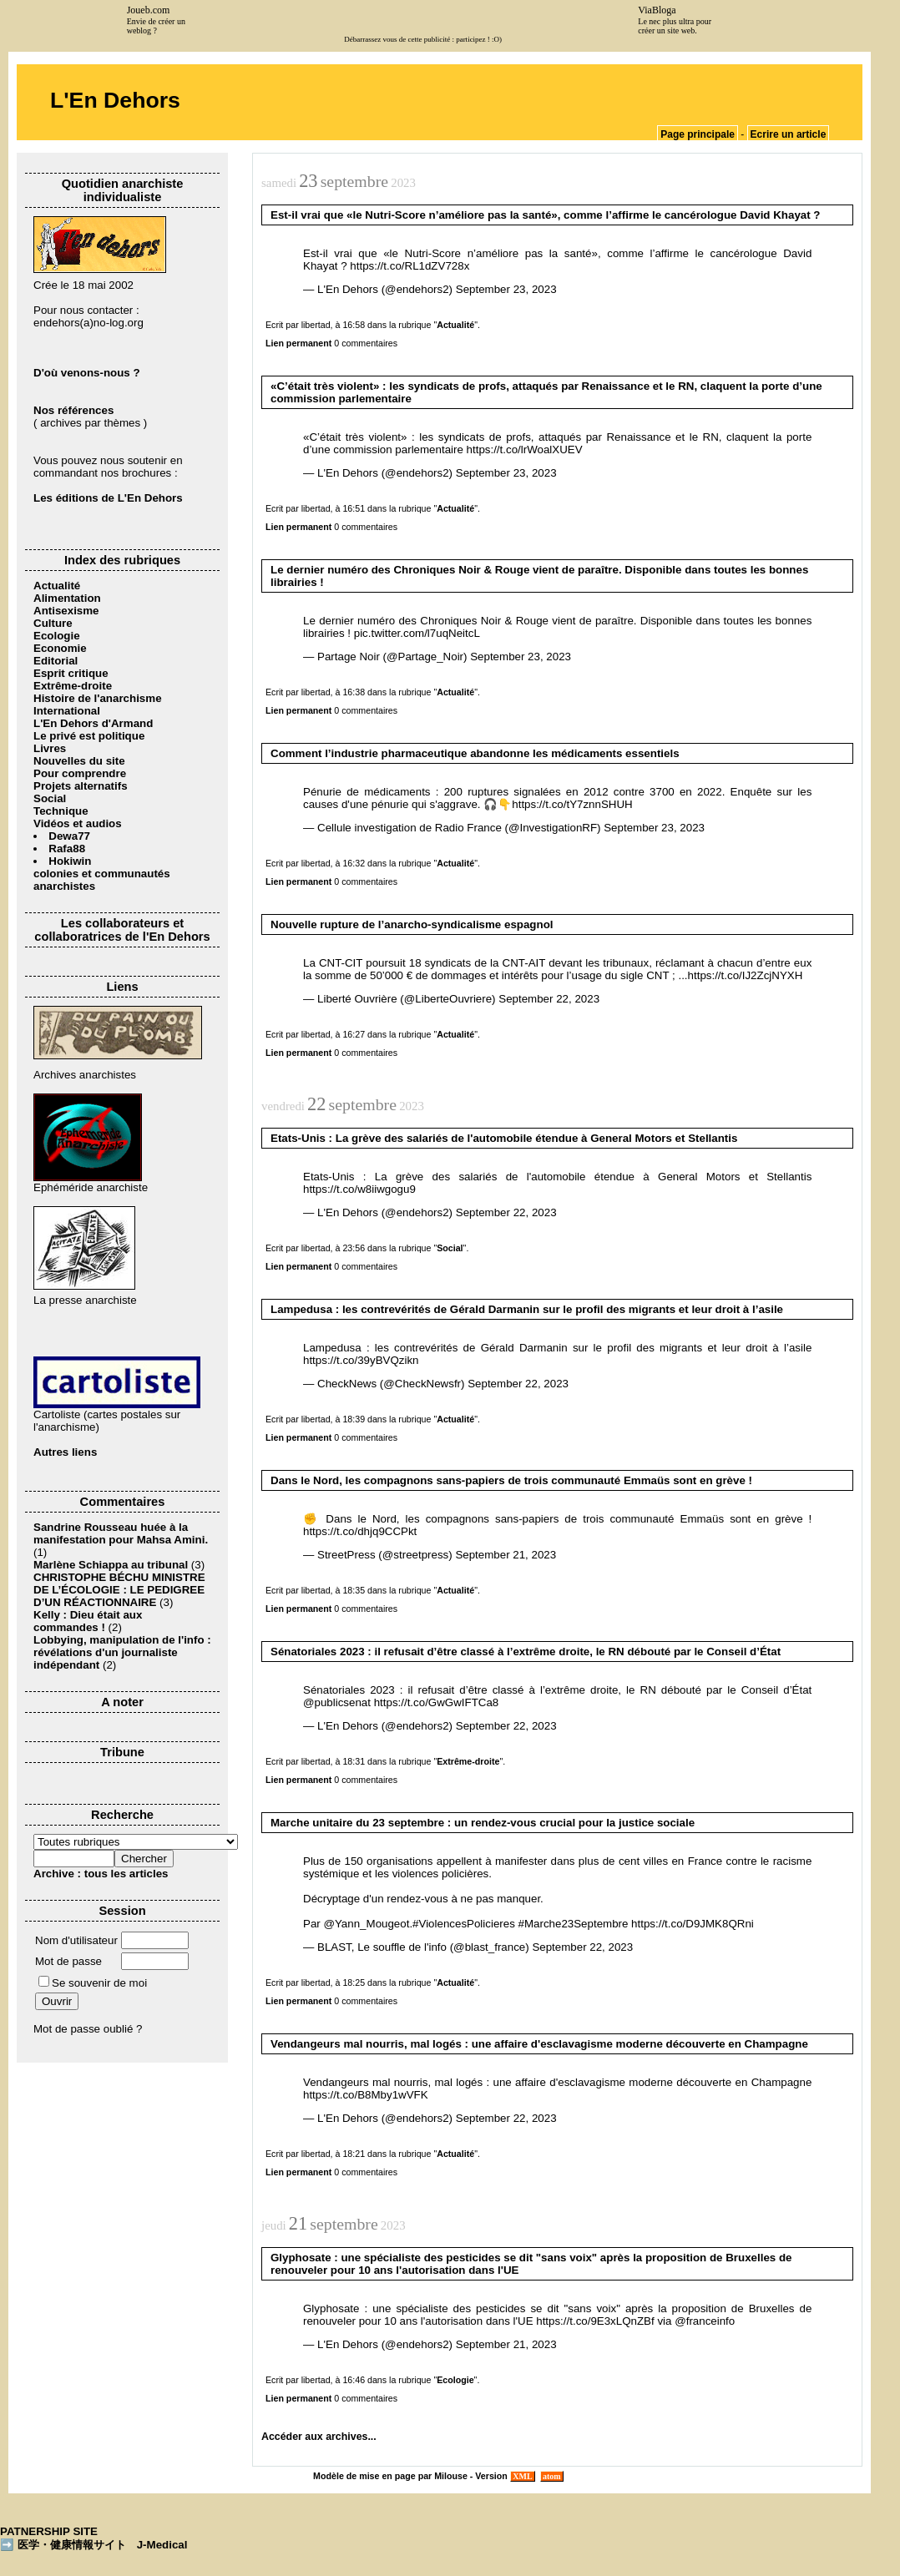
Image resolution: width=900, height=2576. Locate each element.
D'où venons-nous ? (86, 372)
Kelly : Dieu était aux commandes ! (87, 1621)
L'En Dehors (115, 100)
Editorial (55, 660)
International (66, 711)
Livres (49, 748)
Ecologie (56, 635)
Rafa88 (66, 848)
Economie (60, 648)
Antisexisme (66, 610)
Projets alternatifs (80, 786)
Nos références (73, 410)
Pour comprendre (79, 773)
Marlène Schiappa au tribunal (110, 1564)
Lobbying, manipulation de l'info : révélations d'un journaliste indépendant (122, 1652)
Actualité (56, 585)
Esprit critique (71, 673)
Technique (60, 811)
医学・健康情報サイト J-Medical (103, 2544)
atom (552, 2476)
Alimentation (67, 598)
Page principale (697, 134)
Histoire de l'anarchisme (97, 698)
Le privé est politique (88, 736)
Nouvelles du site (79, 761)
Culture (53, 623)
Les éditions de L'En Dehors (108, 498)
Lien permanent (298, 343)
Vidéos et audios (77, 823)
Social (49, 798)
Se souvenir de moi (92, 1983)
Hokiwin (69, 861)
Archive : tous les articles (101, 1873)
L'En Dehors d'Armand (93, 723)
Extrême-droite (72, 685)
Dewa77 (69, 836)
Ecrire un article (789, 134)
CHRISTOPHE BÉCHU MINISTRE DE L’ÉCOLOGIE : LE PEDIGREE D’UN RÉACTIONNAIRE (119, 1590)
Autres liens (65, 1452)
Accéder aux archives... (319, 2436)
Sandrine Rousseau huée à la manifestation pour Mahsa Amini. (120, 1533)
